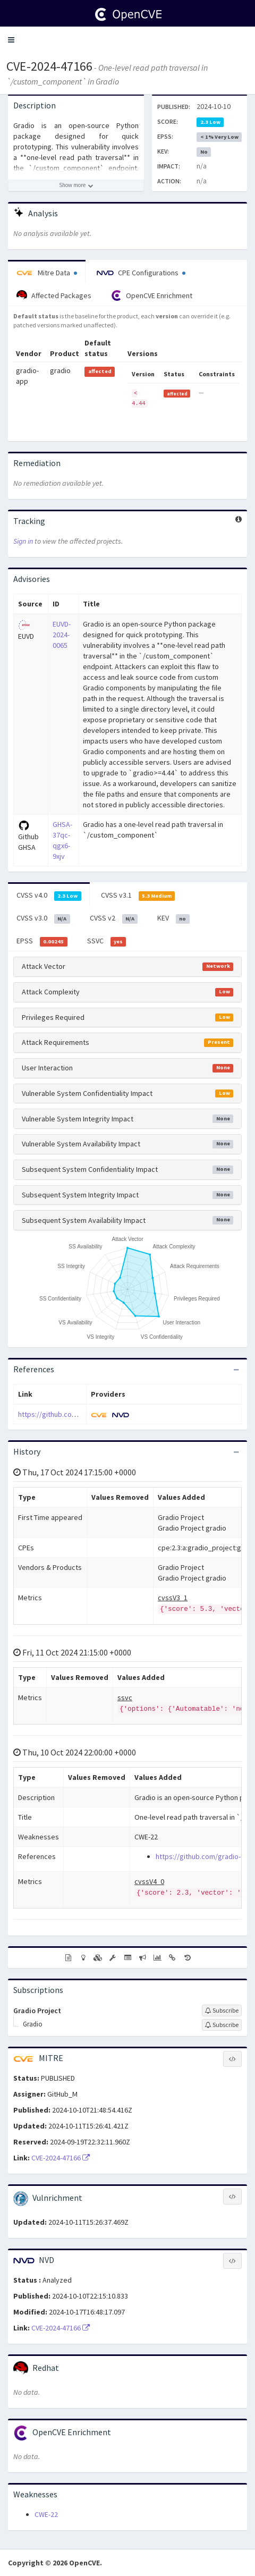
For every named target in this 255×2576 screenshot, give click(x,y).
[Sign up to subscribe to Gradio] (222, 2025)
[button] (11, 40)
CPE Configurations (141, 272)
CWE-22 (46, 2514)
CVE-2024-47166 (49, 66)
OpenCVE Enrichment (151, 295)
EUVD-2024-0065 (62, 634)
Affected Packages (53, 295)
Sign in (23, 541)
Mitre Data (46, 272)
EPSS (41, 941)
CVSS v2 (114, 918)
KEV (173, 918)
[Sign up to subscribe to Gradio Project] (222, 2010)
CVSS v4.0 (48, 895)
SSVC (106, 941)
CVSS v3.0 (43, 918)
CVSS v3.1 (138, 895)
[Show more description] (76, 185)
